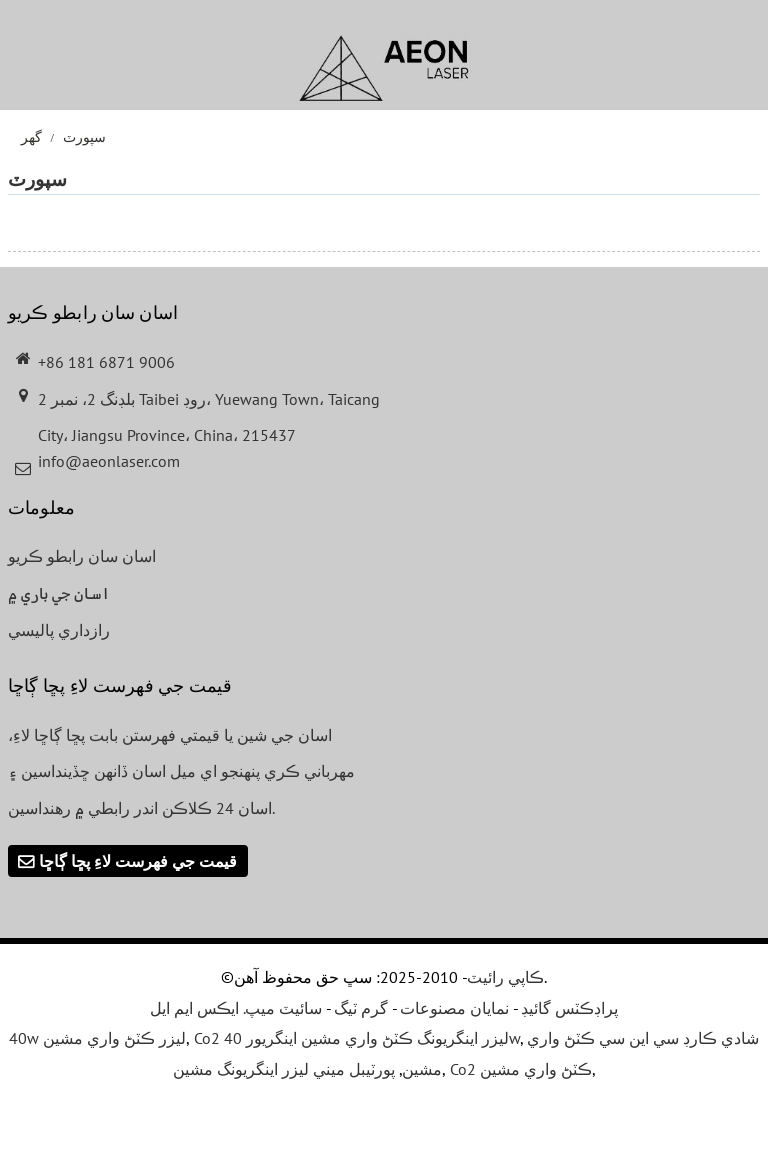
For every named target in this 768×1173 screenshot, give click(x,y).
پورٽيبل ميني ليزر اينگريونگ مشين (284, 1069)
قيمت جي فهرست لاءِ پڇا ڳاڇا (138, 861)
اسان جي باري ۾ (59, 593)
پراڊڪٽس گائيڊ (569, 1008)
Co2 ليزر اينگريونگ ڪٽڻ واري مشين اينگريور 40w (357, 1038)
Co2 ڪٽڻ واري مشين (521, 1069)
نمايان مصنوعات (454, 1008)
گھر (31, 137)
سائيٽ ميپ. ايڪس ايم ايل (236, 1008)
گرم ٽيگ (361, 1008)
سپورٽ (84, 137)
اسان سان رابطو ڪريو (82, 556)
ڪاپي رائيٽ (505, 977)
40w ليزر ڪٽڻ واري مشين (97, 1038)
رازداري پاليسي (59, 630)
